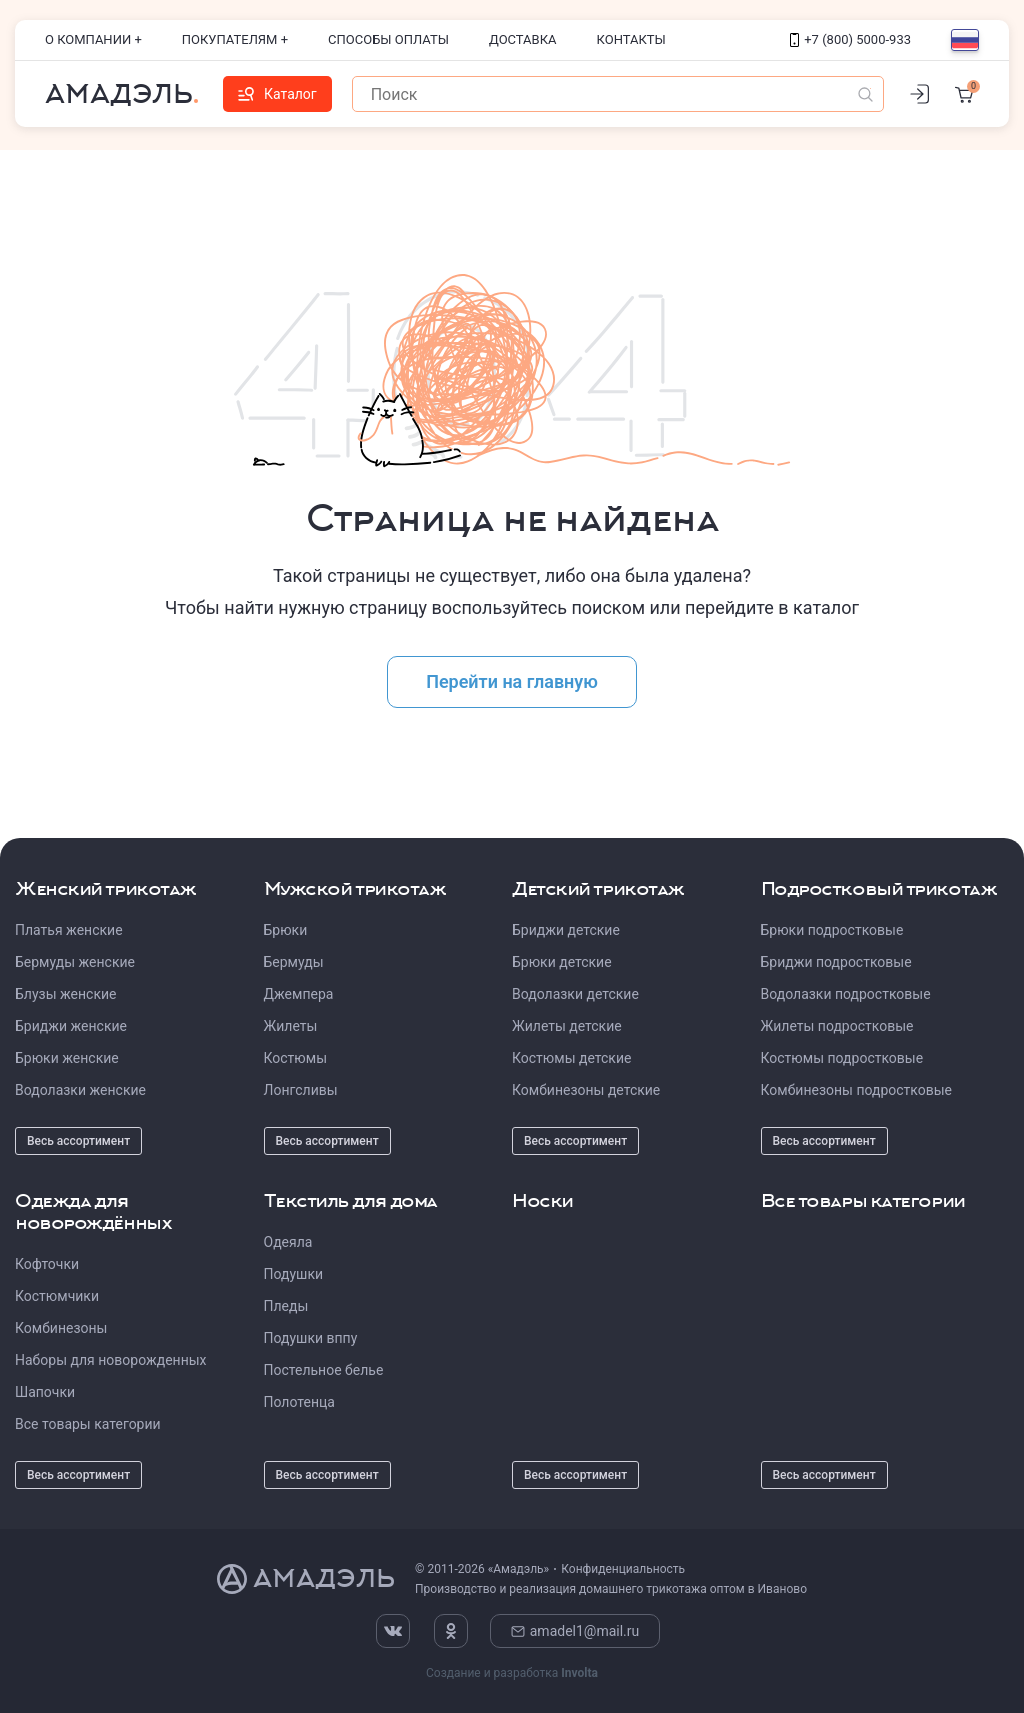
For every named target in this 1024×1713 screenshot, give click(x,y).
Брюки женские (67, 1058)
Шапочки (45, 1392)
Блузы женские (65, 994)
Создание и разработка (512, 1673)
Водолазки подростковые (846, 994)
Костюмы (296, 1058)
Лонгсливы (301, 1090)
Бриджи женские (71, 1026)
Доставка (523, 39)
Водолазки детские (575, 994)
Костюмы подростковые (842, 1058)
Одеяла (288, 1242)
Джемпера (299, 994)
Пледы (286, 1306)
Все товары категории (88, 1424)
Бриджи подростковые (836, 962)
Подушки (294, 1274)
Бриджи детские (566, 930)
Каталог (277, 94)
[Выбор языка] (965, 40)
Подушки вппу (311, 1338)
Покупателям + (235, 39)
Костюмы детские (571, 1058)
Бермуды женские (75, 962)
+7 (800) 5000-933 (850, 39)
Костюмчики (57, 1296)
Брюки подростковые (832, 930)
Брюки (286, 930)
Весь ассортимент (78, 1141)
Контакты (631, 39)
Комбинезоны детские (586, 1090)
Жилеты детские (567, 1026)
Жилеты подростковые (837, 1026)
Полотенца (299, 1402)
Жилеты (291, 1026)
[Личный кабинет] (919, 94)
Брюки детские (562, 962)
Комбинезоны (61, 1328)
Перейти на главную (512, 681)
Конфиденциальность (623, 1569)
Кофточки (47, 1264)
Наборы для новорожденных (111, 1360)
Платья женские (69, 930)
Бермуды (294, 962)
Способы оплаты (388, 39)
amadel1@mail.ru (575, 1631)
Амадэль (119, 94)
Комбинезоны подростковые (857, 1090)
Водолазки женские (80, 1090)
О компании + (93, 39)
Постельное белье (324, 1370)
